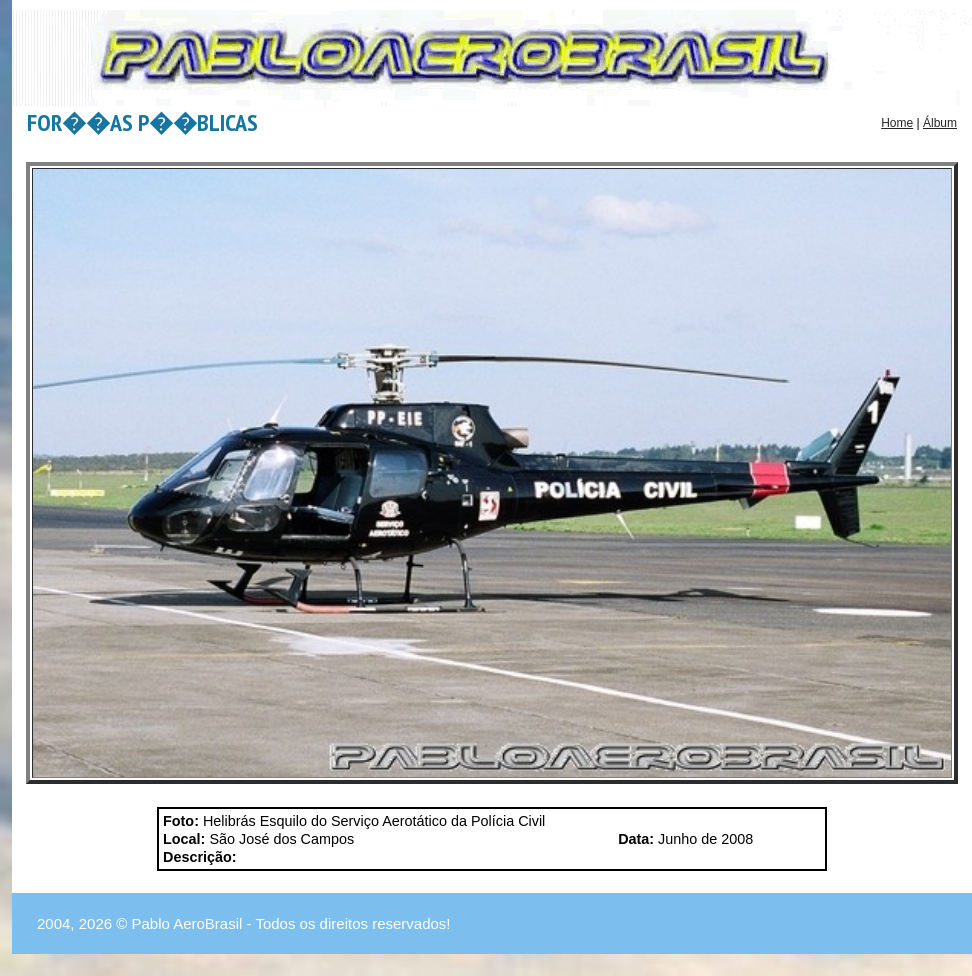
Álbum (940, 123)
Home (897, 123)
